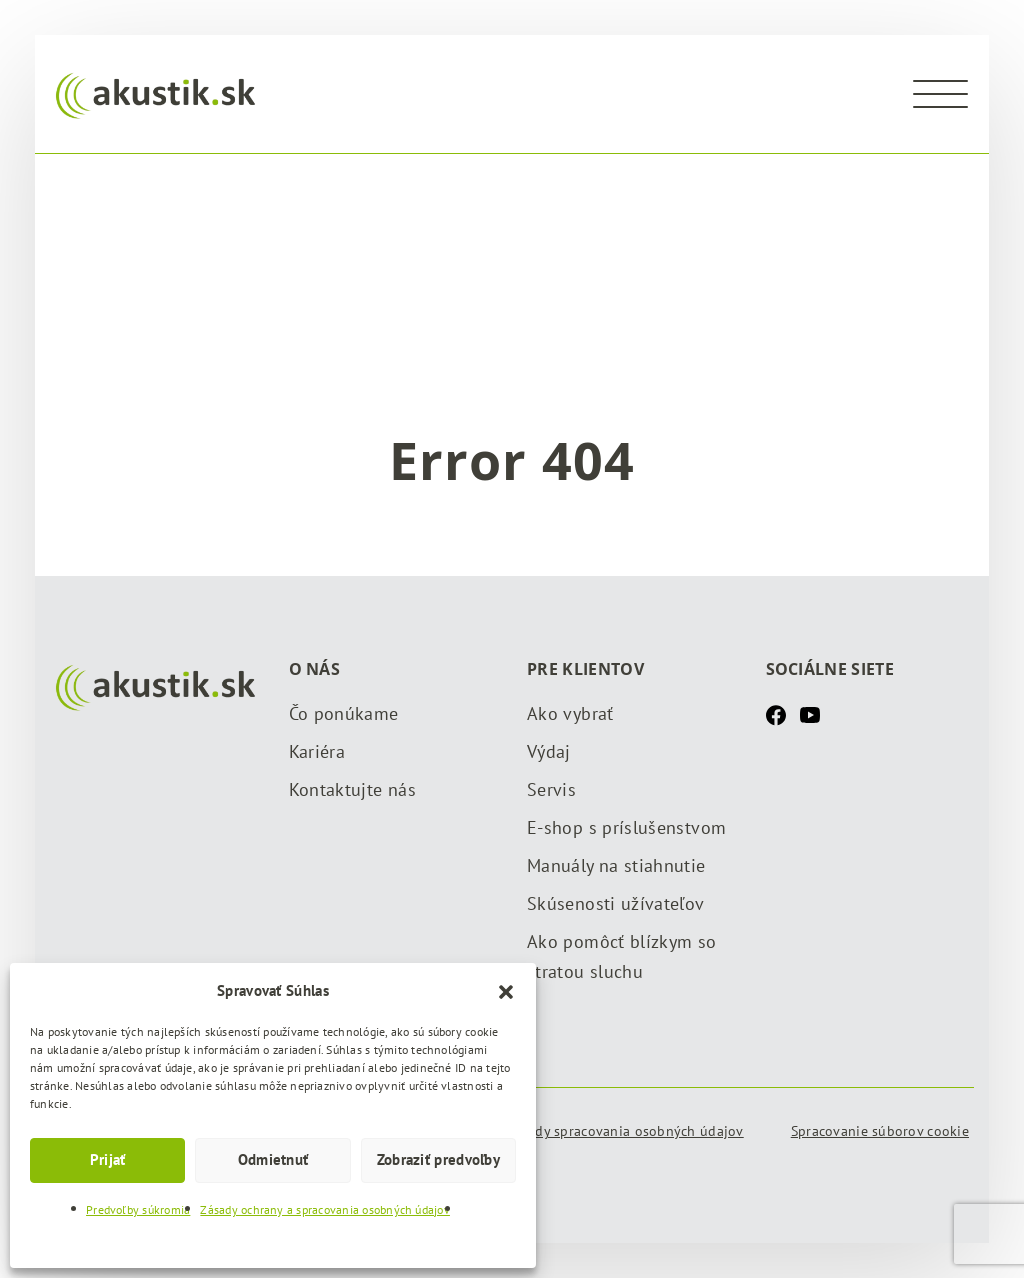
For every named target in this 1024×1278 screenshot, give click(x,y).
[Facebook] (776, 714)
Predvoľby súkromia (138, 1209)
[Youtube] (810, 714)
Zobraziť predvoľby (438, 1159)
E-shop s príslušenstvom (626, 827)
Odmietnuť (273, 1159)
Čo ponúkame (344, 713)
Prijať (108, 1159)
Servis (551, 789)
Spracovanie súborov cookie (880, 1131)
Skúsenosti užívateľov (616, 903)
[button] (506, 990)
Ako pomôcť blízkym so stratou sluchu (622, 956)
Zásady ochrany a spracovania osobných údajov (325, 1209)
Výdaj (549, 751)
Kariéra (317, 751)
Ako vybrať (570, 713)
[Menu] (940, 94)
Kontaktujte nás (352, 789)
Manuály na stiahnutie (616, 865)
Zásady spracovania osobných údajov (625, 1131)
